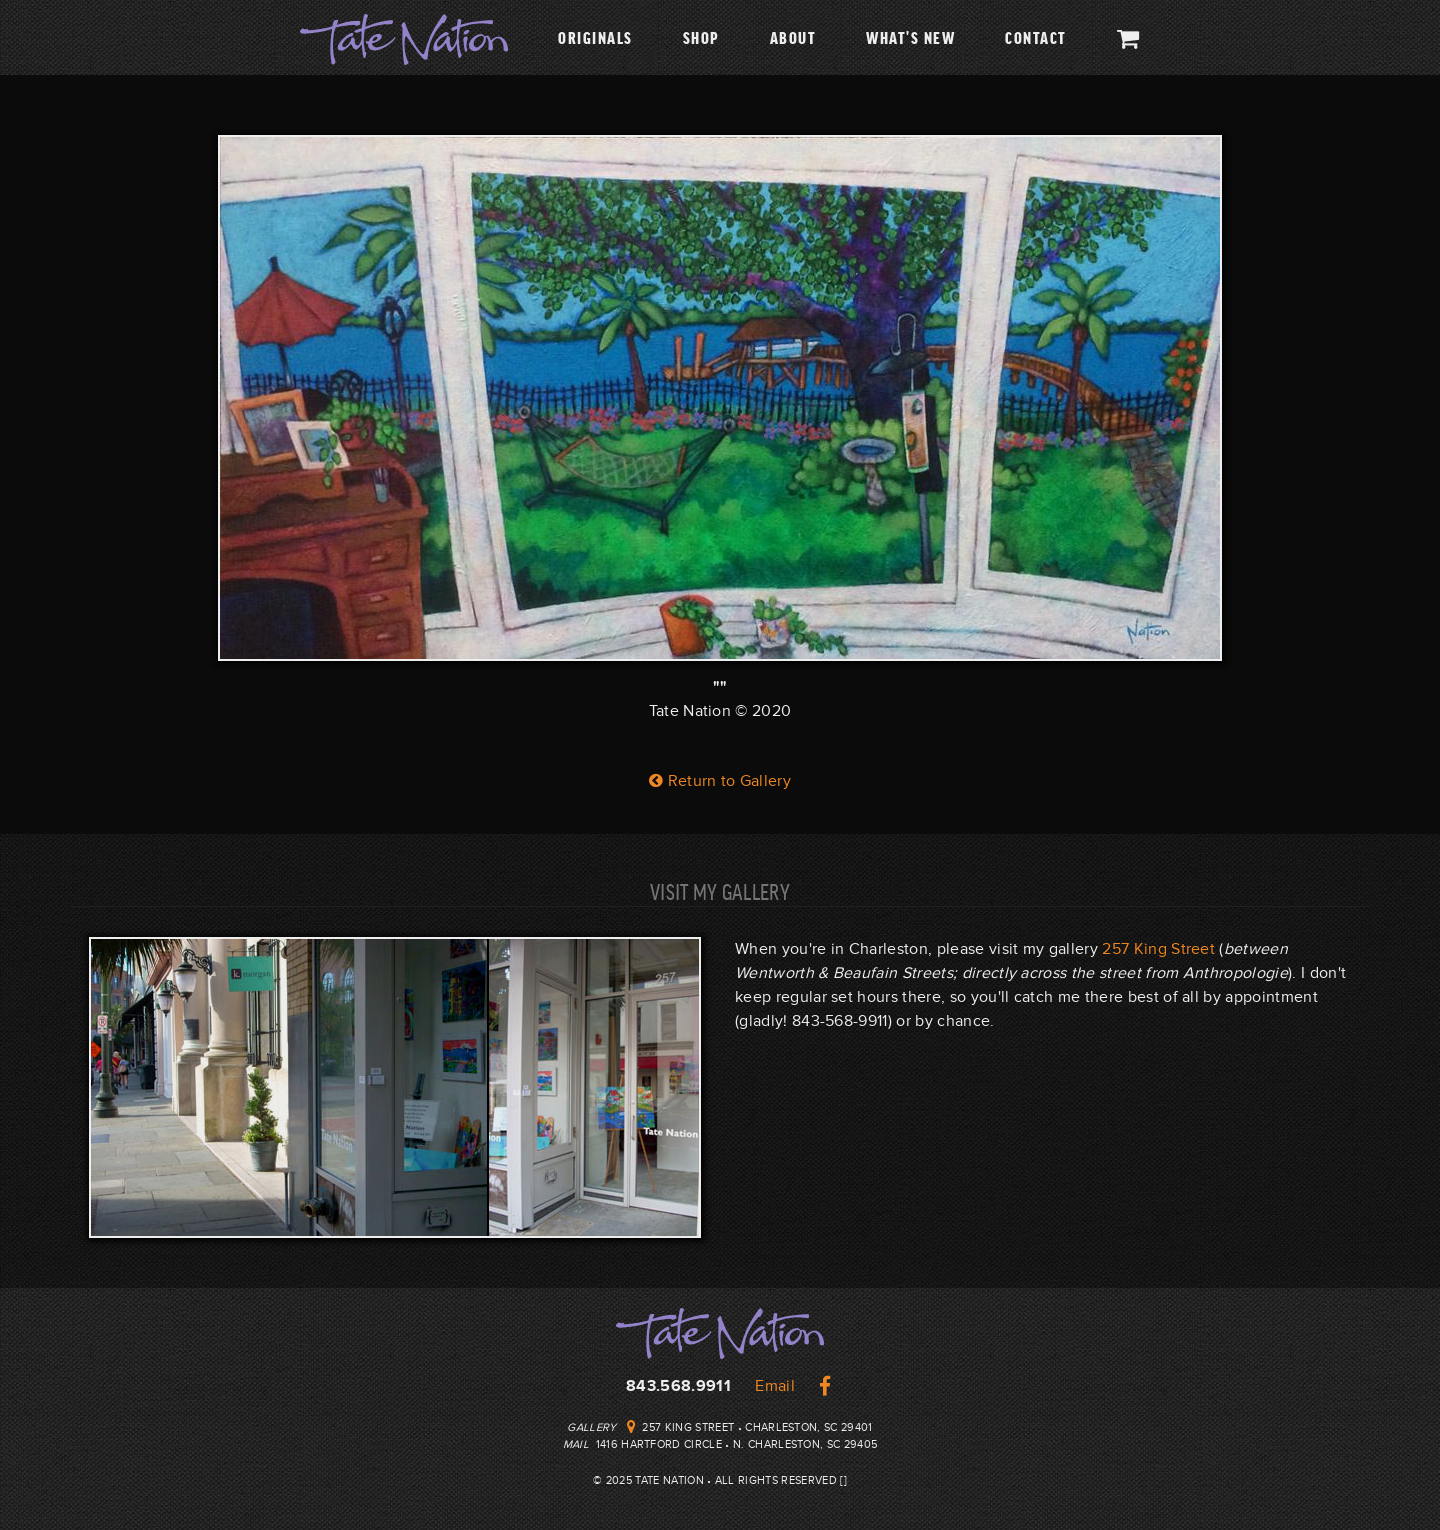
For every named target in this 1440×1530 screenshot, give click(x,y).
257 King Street (1158, 949)
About (793, 37)
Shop (701, 37)
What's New (910, 37)
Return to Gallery (720, 781)
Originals (595, 37)
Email (775, 1386)
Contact (1036, 37)
